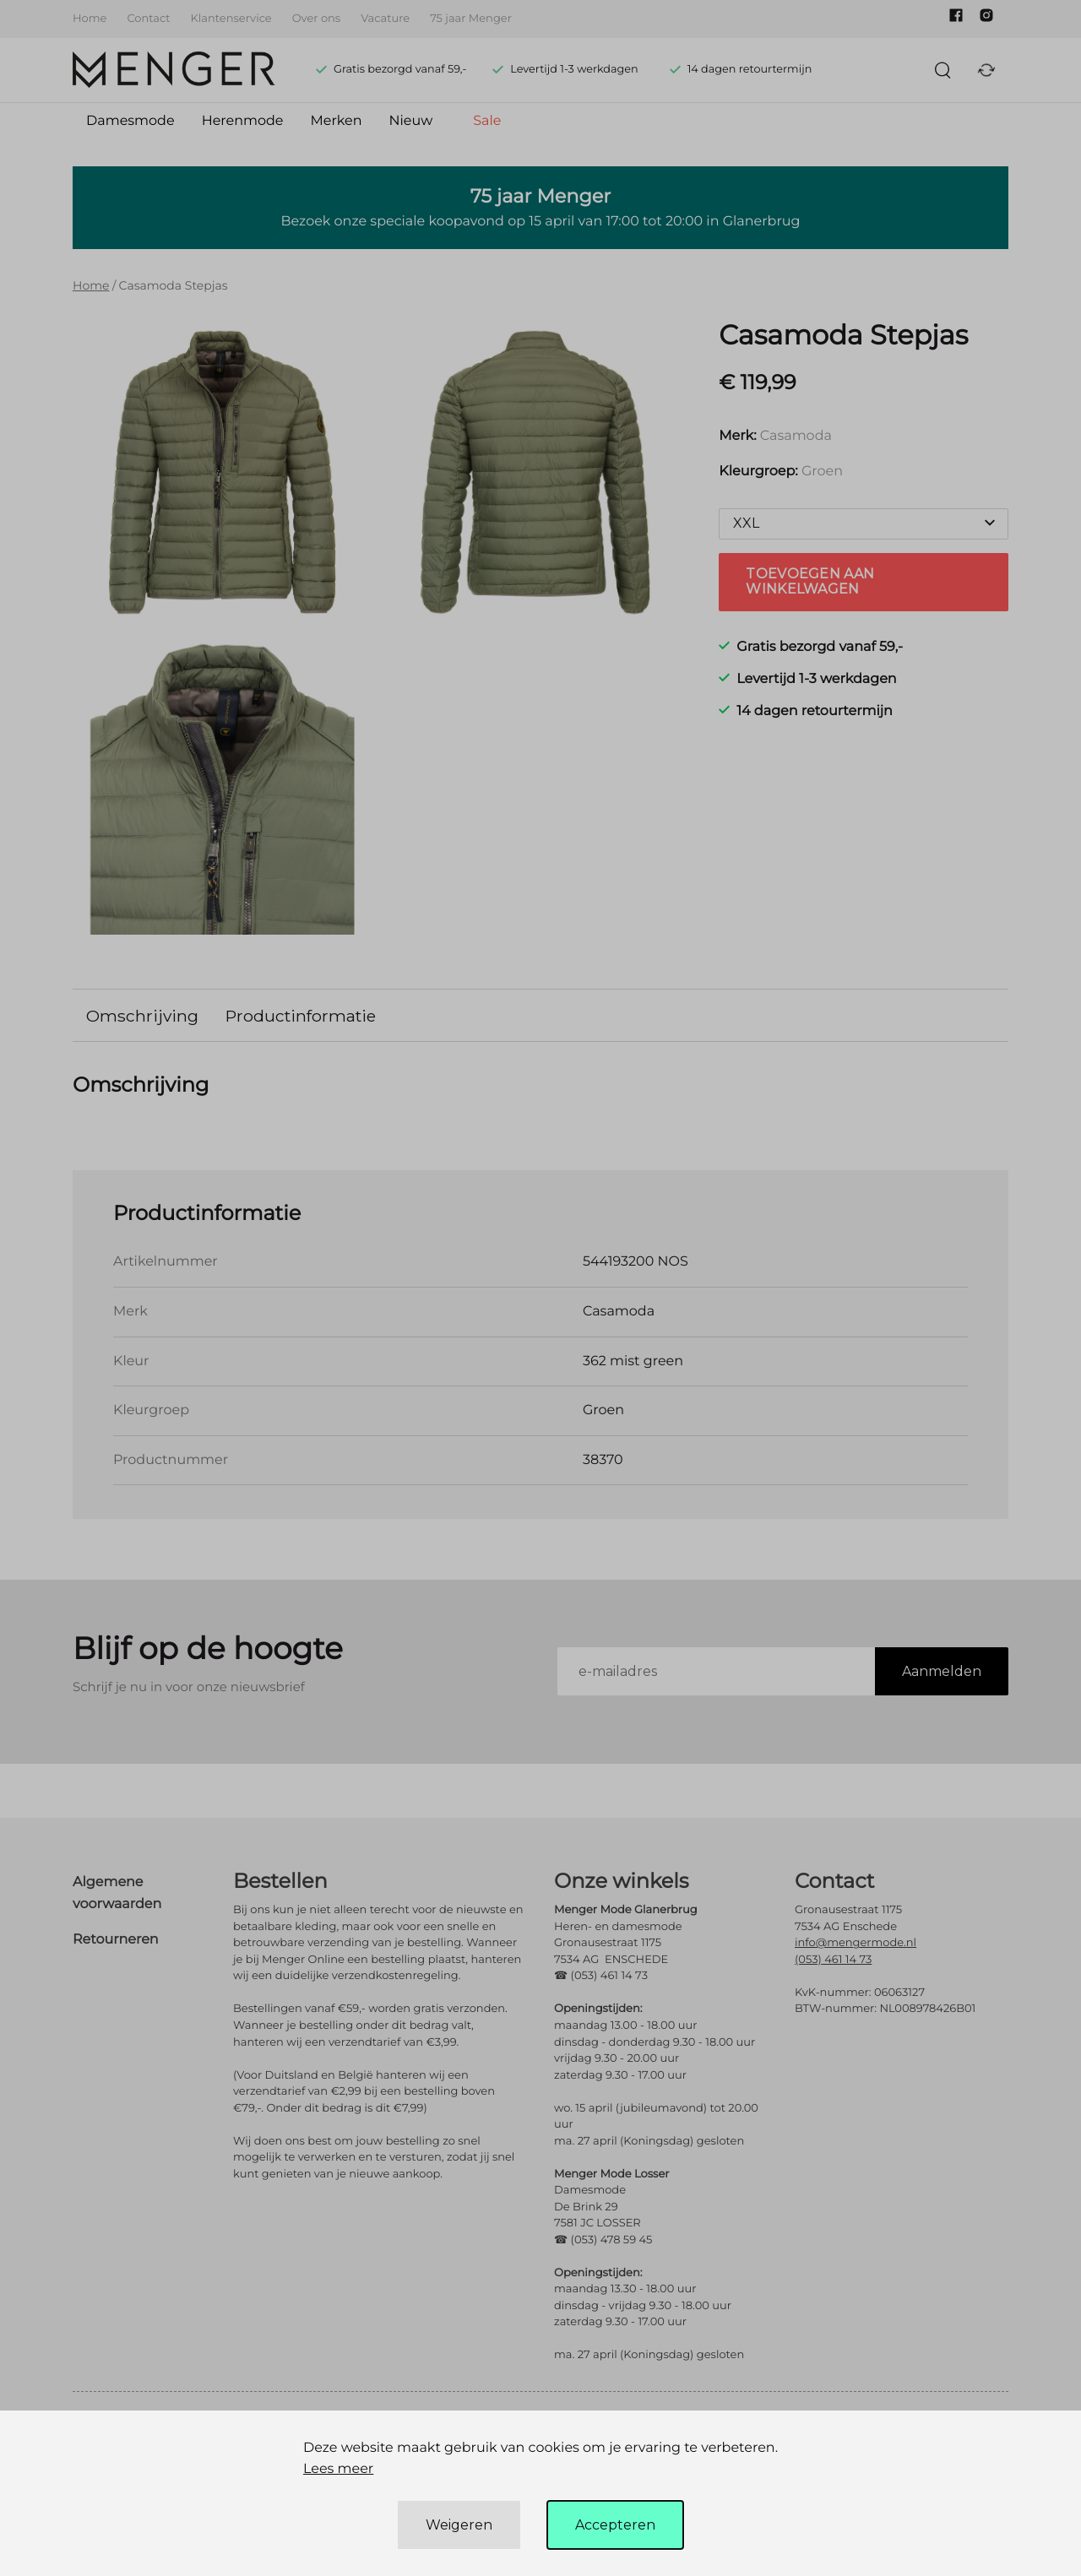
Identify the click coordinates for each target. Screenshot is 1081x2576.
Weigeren (459, 2525)
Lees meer (338, 2469)
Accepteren (615, 2525)
